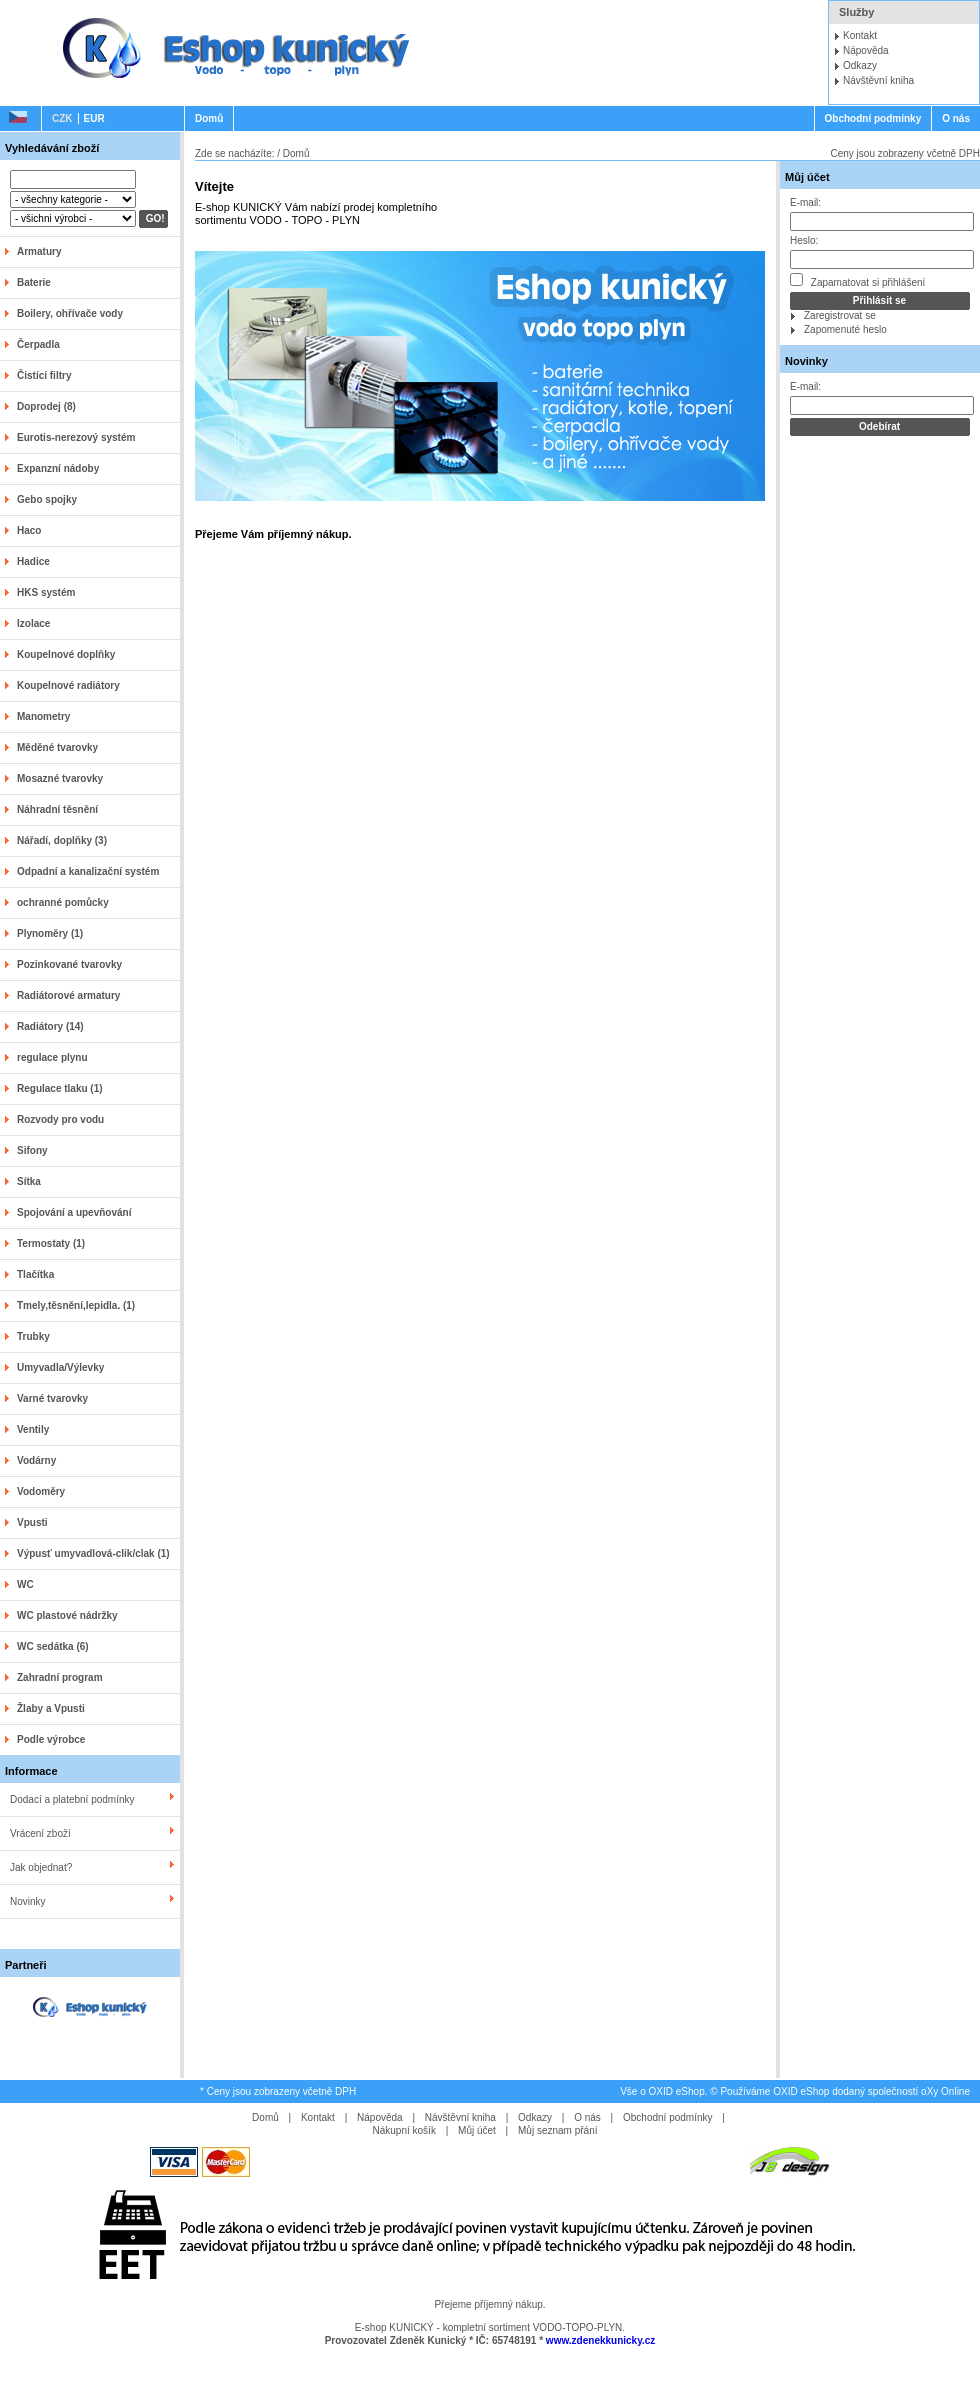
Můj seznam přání (557, 2130)
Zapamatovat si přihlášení (857, 280)
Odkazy (860, 65)
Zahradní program (60, 1677)
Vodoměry (41, 1491)
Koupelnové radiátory (68, 685)
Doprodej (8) (46, 406)
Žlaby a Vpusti (51, 1708)
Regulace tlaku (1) (60, 1088)
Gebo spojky (47, 499)
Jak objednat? (41, 1867)
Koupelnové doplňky (66, 654)
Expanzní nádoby (58, 468)
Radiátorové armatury (68, 995)
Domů (209, 118)
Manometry (43, 716)
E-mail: (805, 202)
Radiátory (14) (50, 1026)
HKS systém (46, 592)
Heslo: (804, 240)
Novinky (28, 1901)
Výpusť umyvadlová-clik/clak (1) (93, 1553)
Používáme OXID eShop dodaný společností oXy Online (845, 2091)
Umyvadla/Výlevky (60, 1367)
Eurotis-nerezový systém (76, 437)
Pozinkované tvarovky (69, 964)
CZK (62, 118)
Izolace (33, 623)
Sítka (29, 1181)
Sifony (32, 1150)
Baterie (34, 282)
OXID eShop (677, 2091)
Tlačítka (35, 1274)
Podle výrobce (51, 1739)
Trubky (33, 1336)
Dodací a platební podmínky (72, 1799)
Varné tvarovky (52, 1398)
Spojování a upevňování (74, 1212)
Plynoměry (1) (50, 933)
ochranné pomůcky (63, 902)
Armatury (39, 251)
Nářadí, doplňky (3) (62, 840)
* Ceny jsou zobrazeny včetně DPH (278, 2091)
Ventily (33, 1429)
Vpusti (32, 1522)
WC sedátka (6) (53, 1646)
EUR (94, 118)
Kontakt (860, 35)
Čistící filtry (44, 375)
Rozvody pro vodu (60, 1119)
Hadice (33, 561)
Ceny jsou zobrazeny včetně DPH (905, 153)
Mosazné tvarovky (60, 778)
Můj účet (807, 177)
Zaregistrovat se (840, 315)
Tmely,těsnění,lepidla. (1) (76, 1305)
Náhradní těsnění (57, 809)
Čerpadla (38, 344)
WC (25, 1584)
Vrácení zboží (40, 1833)
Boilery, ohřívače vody (70, 313)
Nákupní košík (404, 2130)
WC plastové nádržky (67, 1615)
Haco (29, 530)
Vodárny (36, 1460)
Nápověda (866, 50)
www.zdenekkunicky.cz (600, 2340)
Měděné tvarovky (57, 747)
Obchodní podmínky (873, 118)
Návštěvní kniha (878, 80)
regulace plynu (52, 1057)
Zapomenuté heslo (845, 329)
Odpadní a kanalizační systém (88, 871)
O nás (956, 118)
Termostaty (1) (51, 1243)
